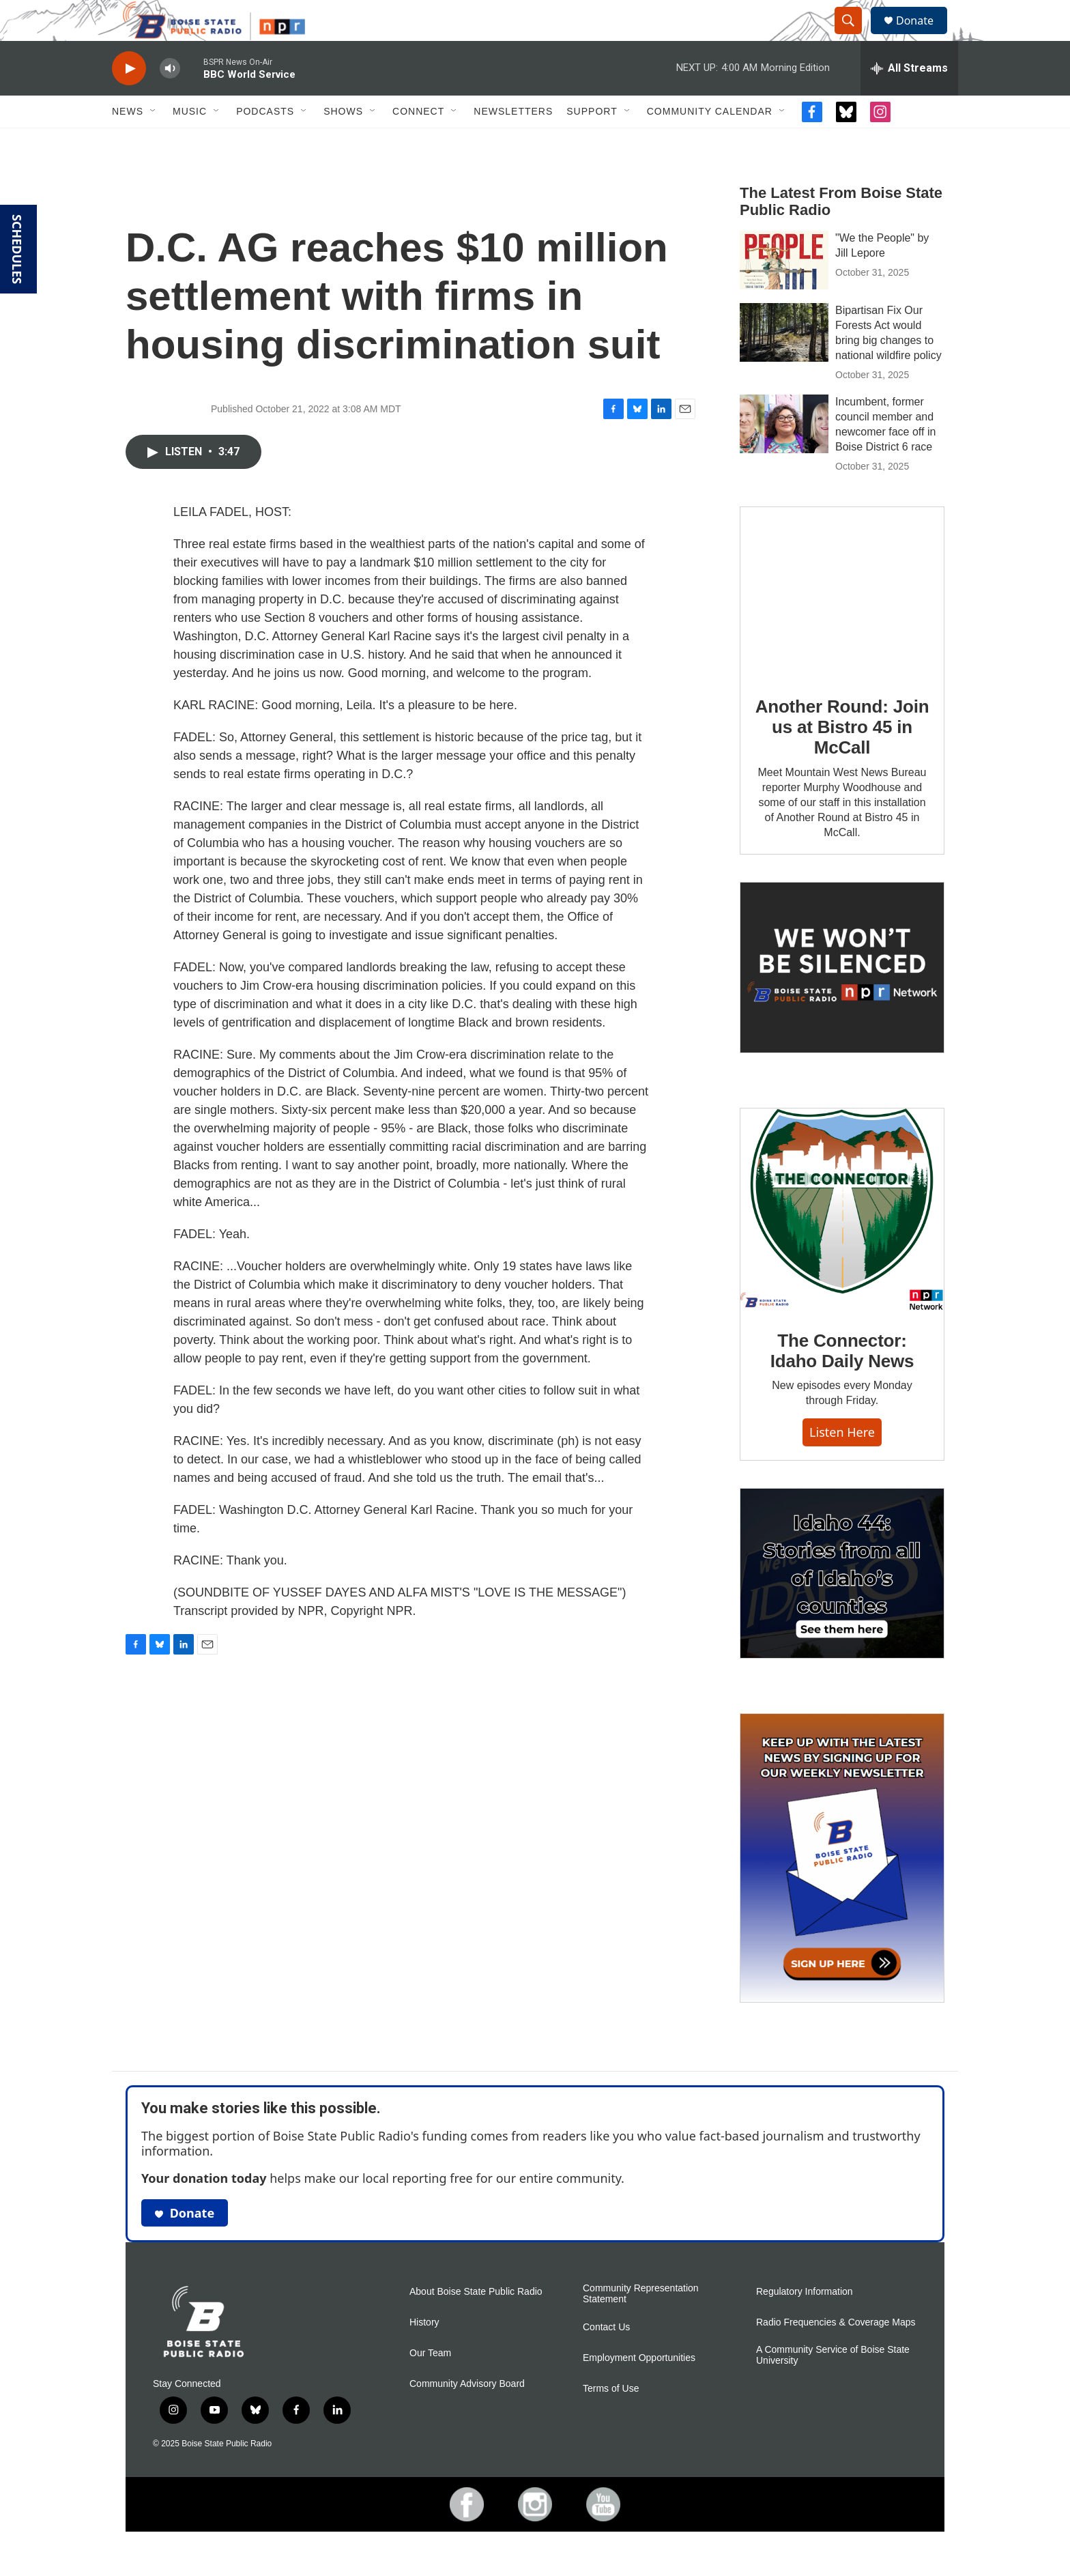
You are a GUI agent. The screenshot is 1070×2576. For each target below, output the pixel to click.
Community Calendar (709, 142)
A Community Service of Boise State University (833, 2385)
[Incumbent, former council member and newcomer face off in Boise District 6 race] (784, 454)
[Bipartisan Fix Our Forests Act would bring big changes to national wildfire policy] (784, 363)
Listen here (842, 1463)
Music (190, 142)
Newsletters (513, 142)
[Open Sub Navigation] (153, 142)
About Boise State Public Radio (476, 2322)
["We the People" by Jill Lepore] (784, 290)
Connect (418, 142)
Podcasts (265, 142)
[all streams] (909, 99)
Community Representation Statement (641, 2324)
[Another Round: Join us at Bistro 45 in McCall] (842, 623)
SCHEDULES (17, 249)
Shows (343, 142)
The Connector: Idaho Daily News (842, 1381)
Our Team (430, 2384)
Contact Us (606, 2358)
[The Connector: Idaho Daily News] (842, 1240)
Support (591, 142)
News (127, 142)
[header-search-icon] (854, 36)
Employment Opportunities (639, 2389)
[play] (129, 99)
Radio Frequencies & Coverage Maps (835, 2353)
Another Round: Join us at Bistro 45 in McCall (842, 757)
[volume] (170, 99)
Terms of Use (611, 2419)
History (424, 2353)
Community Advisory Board (467, 2414)
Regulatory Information (804, 2322)
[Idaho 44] (842, 1604)
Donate (923, 36)
